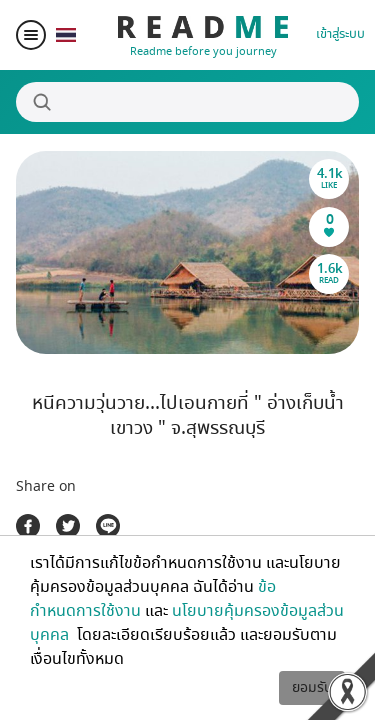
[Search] (187, 102)
